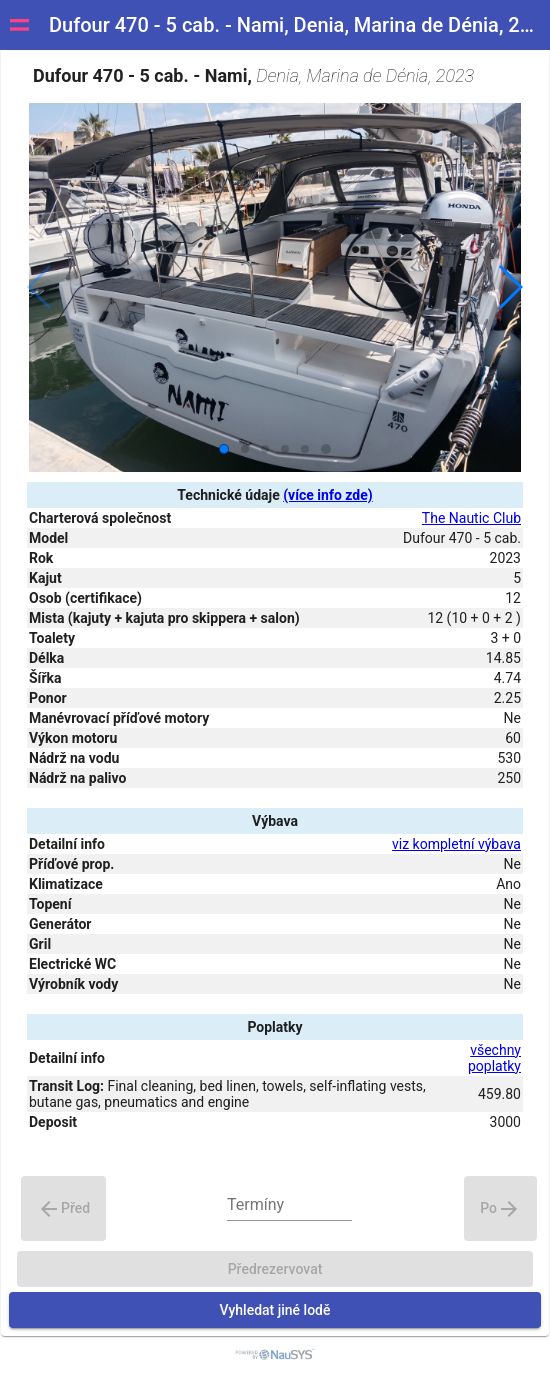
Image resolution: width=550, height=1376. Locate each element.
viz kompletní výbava (456, 844)
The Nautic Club (471, 518)
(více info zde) (327, 495)
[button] (509, 287)
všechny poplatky (494, 1058)
